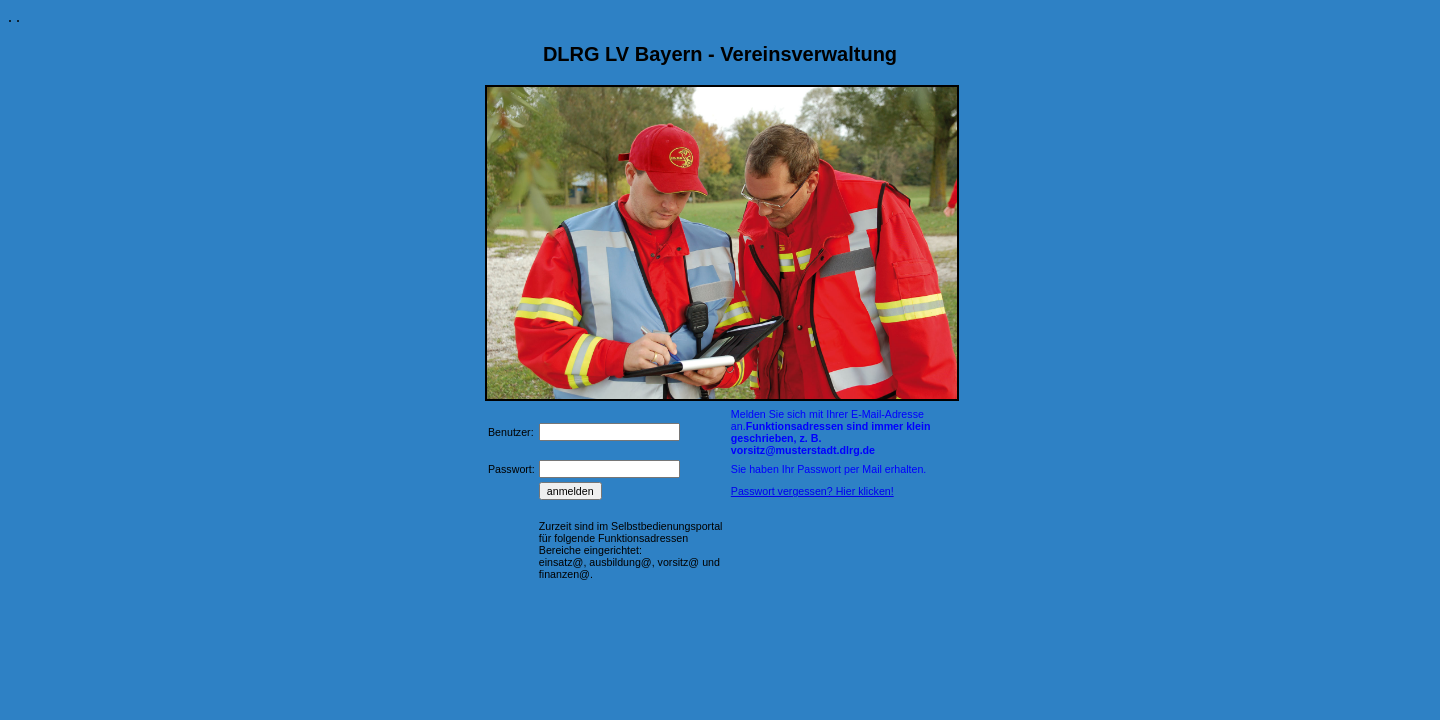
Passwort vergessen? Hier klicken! (812, 491)
